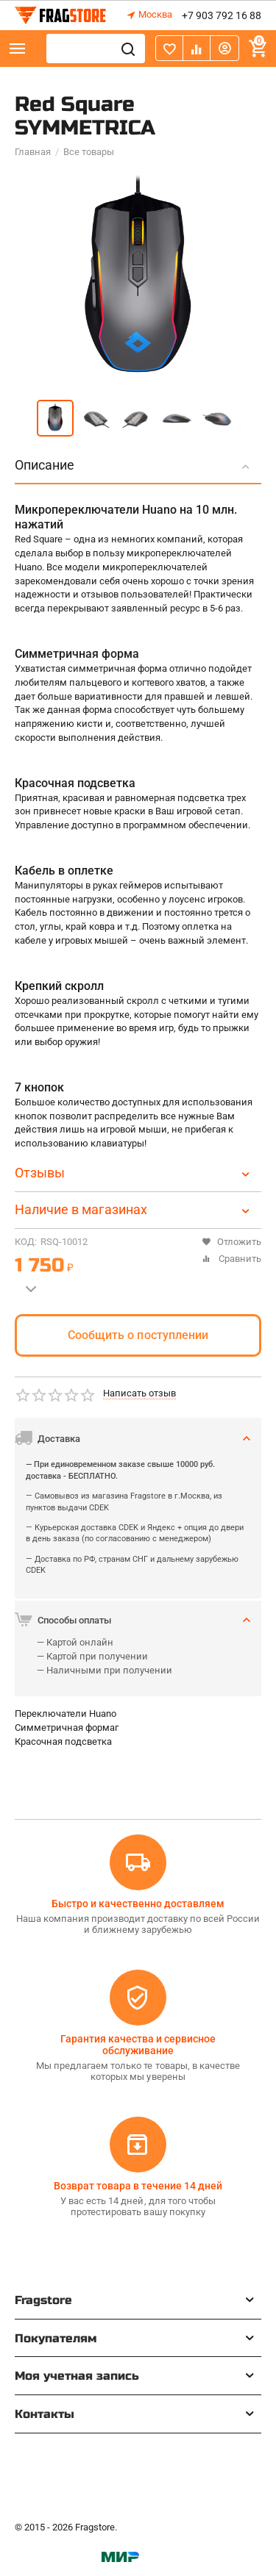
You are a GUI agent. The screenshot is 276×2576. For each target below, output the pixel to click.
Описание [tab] (134, 465)
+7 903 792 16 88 (221, 15)
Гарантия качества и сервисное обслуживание (138, 2044)
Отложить (231, 1241)
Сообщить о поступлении (138, 1335)
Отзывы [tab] (134, 1172)
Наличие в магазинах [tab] (134, 1209)
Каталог (17, 48)
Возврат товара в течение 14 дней (138, 2186)
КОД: (26, 1241)
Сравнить (231, 1258)
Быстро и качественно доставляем (138, 1903)
